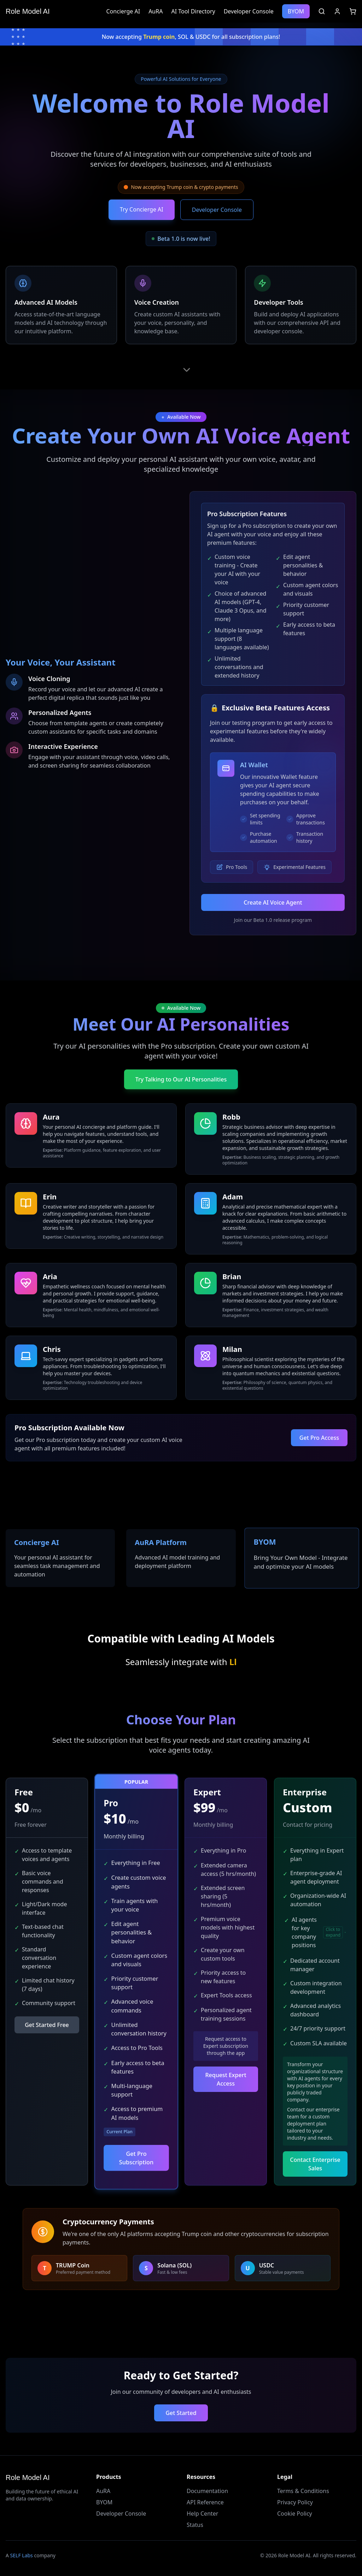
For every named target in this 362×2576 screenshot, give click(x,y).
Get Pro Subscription (136, 2157)
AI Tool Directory (193, 11)
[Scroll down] (186, 370)
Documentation (207, 2491)
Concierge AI (123, 11)
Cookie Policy (294, 2513)
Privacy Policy (295, 2502)
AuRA (155, 11)
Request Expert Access (225, 2079)
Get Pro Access (319, 1437)
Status (195, 2525)
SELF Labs (21, 2555)
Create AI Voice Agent (273, 902)
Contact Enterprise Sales (315, 2164)
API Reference (205, 2502)
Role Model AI (28, 11)
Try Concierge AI (141, 209)
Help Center (202, 2513)
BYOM (296, 11)
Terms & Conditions (303, 2491)
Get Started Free (47, 2025)
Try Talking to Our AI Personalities (181, 1079)
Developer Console (249, 11)
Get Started (180, 2413)
